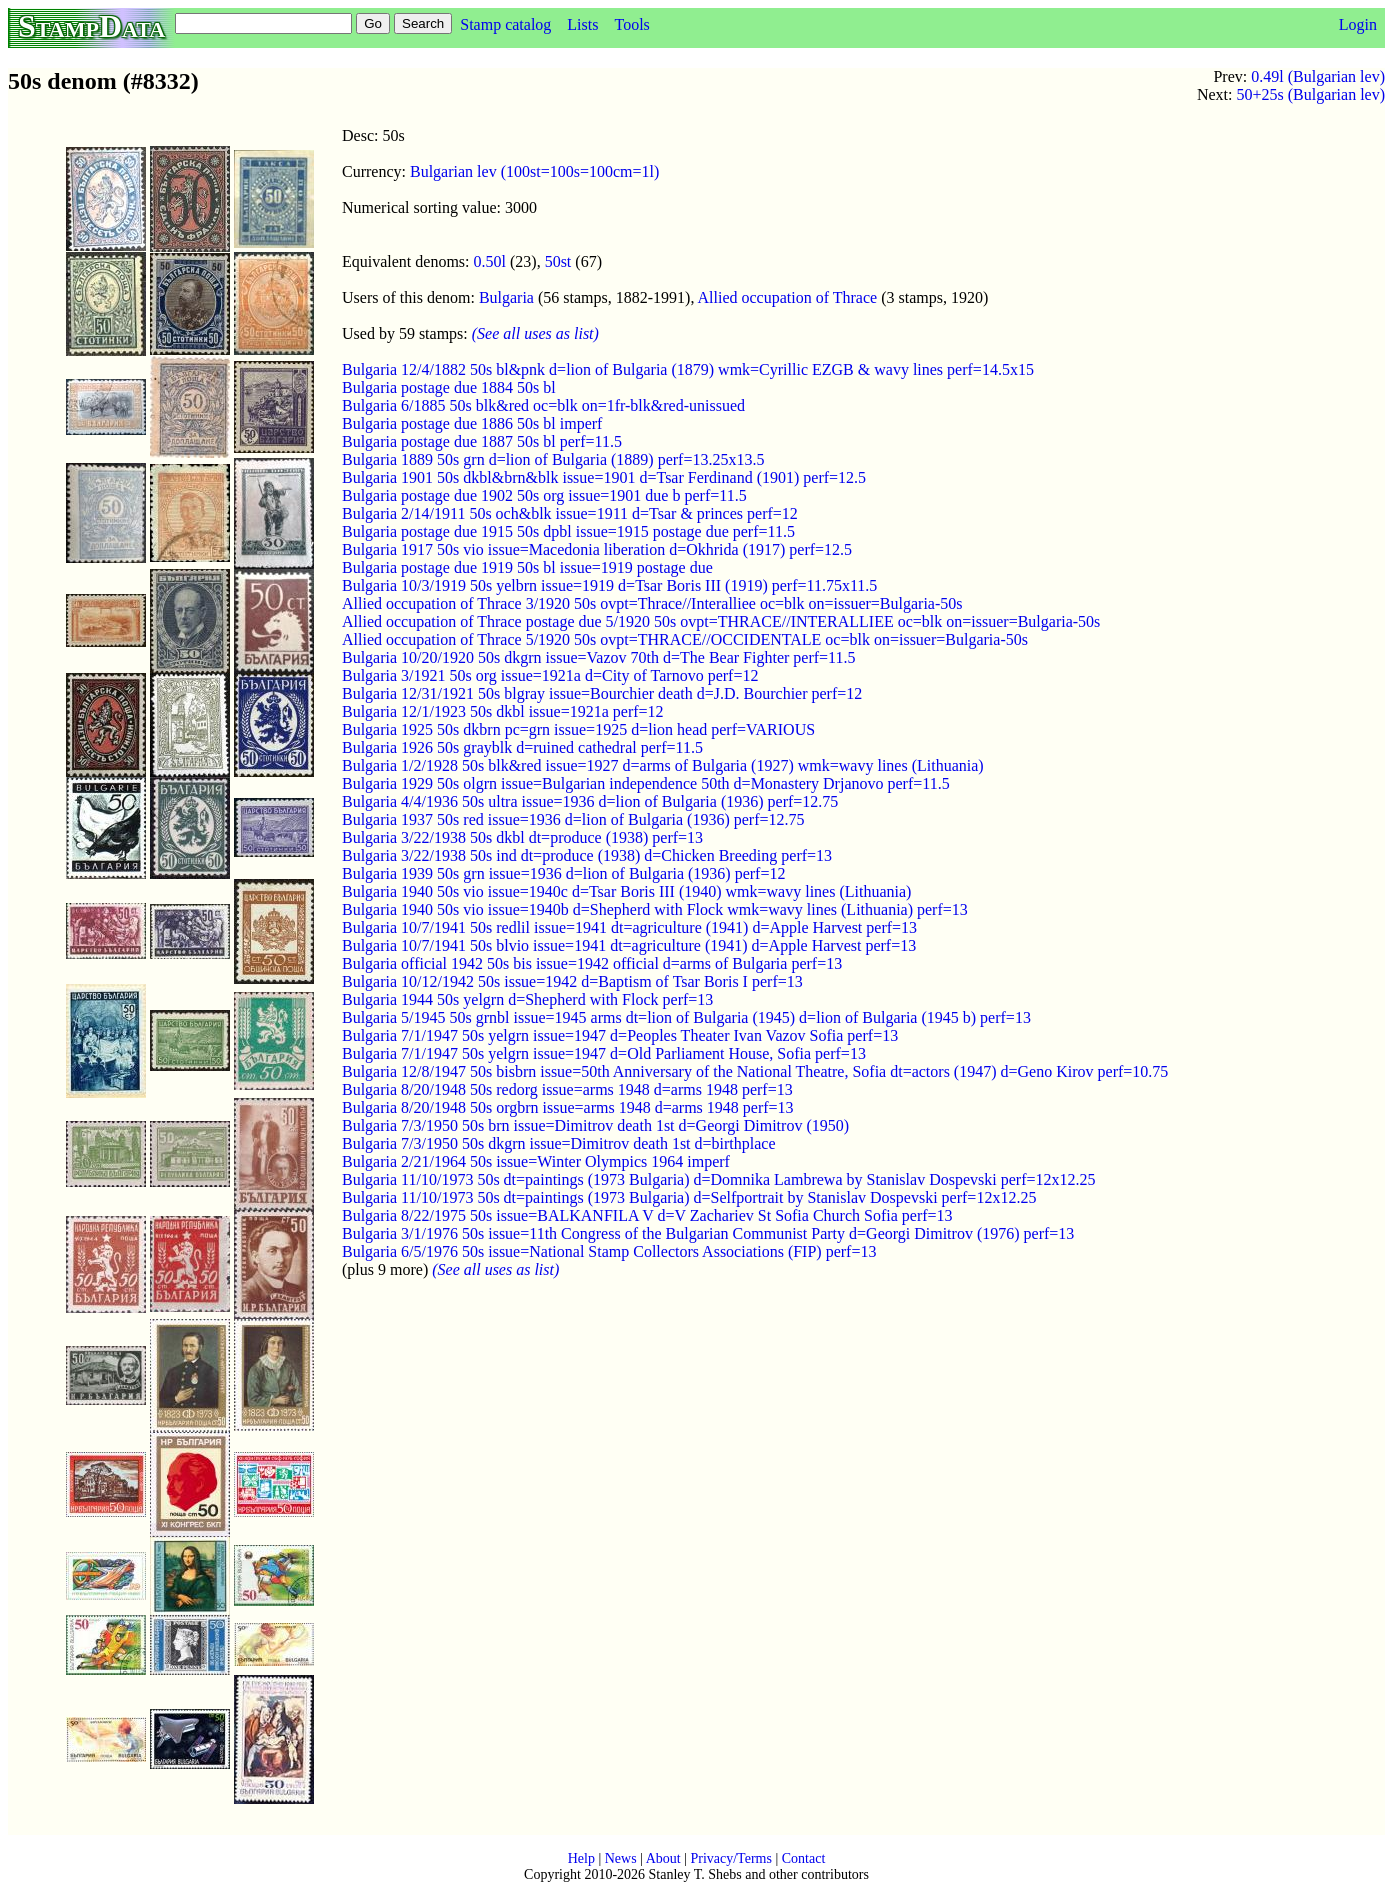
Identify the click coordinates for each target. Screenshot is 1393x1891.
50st (558, 261)
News (621, 1858)
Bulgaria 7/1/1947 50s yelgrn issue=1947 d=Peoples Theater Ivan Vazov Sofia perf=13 (620, 1035)
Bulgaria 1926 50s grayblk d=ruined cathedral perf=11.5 (522, 747)
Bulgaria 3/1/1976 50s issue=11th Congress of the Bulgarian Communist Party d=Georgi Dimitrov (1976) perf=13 (708, 1233)
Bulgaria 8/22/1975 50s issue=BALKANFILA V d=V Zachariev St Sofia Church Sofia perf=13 (647, 1215)
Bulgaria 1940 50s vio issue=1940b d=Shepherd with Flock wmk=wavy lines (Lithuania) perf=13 (655, 909)
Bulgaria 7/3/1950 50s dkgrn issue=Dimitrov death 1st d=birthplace (559, 1143)
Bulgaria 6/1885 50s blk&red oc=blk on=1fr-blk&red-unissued (543, 405)
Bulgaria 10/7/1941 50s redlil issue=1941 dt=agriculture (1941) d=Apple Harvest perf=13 (629, 927)
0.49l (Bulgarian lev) (1318, 76)
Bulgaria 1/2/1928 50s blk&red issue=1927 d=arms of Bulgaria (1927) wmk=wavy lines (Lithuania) (663, 765)
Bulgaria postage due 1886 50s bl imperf (472, 423)
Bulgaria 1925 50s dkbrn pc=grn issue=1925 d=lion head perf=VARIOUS (578, 729)
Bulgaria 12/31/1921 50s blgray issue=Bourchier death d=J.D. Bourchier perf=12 (602, 693)
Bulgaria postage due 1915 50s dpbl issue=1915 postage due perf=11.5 (568, 531)
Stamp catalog (505, 24)
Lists (582, 24)
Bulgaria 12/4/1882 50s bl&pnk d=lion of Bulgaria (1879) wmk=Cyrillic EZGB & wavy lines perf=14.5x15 (688, 369)
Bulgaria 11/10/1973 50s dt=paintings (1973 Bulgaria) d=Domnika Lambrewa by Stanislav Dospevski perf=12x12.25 (718, 1179)
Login (1358, 24)
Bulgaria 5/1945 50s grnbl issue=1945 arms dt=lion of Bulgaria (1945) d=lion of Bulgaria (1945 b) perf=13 (686, 1017)
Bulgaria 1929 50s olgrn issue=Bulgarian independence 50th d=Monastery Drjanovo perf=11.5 (646, 783)
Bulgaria (506, 297)
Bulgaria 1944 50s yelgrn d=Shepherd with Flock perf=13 (527, 999)
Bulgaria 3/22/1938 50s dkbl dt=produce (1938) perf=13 (522, 837)
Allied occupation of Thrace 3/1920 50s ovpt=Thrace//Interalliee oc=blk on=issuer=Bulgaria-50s (652, 603)
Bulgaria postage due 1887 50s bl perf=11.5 (482, 441)
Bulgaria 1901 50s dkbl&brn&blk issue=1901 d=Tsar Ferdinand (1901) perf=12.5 (604, 477)
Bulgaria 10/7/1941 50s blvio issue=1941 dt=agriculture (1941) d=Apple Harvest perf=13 (629, 945)
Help (581, 1858)
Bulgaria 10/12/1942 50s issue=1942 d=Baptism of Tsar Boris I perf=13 (572, 981)
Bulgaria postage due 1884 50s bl (449, 387)
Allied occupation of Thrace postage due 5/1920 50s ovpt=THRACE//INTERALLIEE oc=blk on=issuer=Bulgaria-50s (721, 621)
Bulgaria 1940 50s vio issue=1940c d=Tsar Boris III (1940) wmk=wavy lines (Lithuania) (626, 891)
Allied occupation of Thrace (788, 297)
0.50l (490, 261)
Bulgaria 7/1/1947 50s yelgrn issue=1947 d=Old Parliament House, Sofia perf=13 (604, 1053)
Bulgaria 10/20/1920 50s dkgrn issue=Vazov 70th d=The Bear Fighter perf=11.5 (599, 657)
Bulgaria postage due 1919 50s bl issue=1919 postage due (527, 567)
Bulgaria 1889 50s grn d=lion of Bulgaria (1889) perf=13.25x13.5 (553, 459)
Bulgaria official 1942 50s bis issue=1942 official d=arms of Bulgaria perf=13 (592, 963)
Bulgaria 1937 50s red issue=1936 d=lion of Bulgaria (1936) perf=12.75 (573, 819)
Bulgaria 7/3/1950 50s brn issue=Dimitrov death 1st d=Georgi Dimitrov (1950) (595, 1125)
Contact (804, 1858)
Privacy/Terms (730, 1858)
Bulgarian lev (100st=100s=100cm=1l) (534, 171)
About (663, 1858)
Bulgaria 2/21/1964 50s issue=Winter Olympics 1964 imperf (536, 1161)
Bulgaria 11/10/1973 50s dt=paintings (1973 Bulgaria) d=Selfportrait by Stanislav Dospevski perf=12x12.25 (689, 1197)
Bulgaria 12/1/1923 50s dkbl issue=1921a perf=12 (503, 711)
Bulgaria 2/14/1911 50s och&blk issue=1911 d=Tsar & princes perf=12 (570, 513)
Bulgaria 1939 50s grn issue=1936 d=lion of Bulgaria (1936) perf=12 (563, 873)
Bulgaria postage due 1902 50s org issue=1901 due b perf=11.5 (544, 495)
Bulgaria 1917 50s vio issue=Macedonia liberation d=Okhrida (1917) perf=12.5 (597, 549)
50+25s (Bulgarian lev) (1310, 94)
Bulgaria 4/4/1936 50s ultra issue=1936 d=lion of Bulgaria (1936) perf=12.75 (590, 801)
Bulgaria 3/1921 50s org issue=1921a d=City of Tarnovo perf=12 (550, 675)
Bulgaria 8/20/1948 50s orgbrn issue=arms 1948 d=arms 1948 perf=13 (568, 1107)
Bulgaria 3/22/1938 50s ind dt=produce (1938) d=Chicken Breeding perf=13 (587, 855)
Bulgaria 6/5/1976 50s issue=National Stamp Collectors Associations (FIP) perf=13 (609, 1251)
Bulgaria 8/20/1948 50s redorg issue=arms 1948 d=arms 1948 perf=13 (567, 1089)
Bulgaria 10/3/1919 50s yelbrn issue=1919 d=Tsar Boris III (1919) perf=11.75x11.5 (609, 585)
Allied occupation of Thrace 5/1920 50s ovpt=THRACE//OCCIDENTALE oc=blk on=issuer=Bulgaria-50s (685, 639)
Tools (631, 24)
